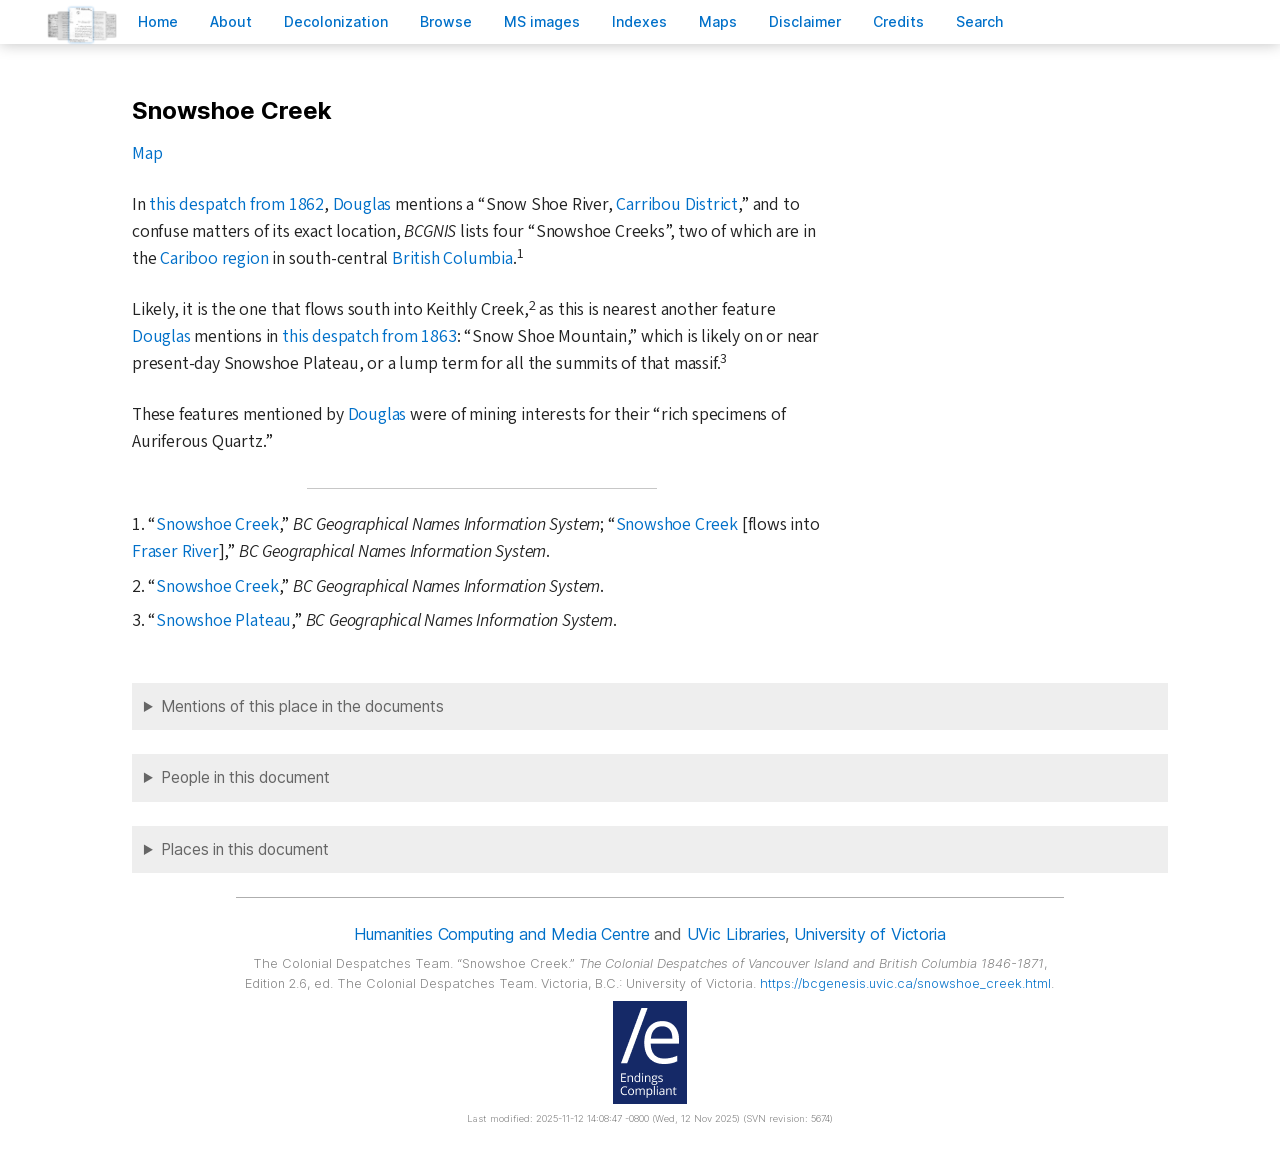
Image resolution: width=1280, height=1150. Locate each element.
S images (542, 21)
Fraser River (175, 551)
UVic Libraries (736, 934)
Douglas (362, 204)
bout (231, 21)
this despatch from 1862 (236, 204)
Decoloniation (336, 21)
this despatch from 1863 (369, 336)
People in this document (245, 777)
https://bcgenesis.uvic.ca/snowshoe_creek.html (905, 983)
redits (898, 21)
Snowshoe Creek (217, 524)
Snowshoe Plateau (223, 620)
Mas (718, 21)
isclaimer (805, 21)
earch (980, 21)
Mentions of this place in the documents (302, 706)
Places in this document (245, 849)
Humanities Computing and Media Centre (501, 934)
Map (147, 153)
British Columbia (452, 258)
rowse (446, 21)
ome (158, 21)
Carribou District (677, 204)
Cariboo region (214, 258)
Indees (639, 21)
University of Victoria (869, 934)
